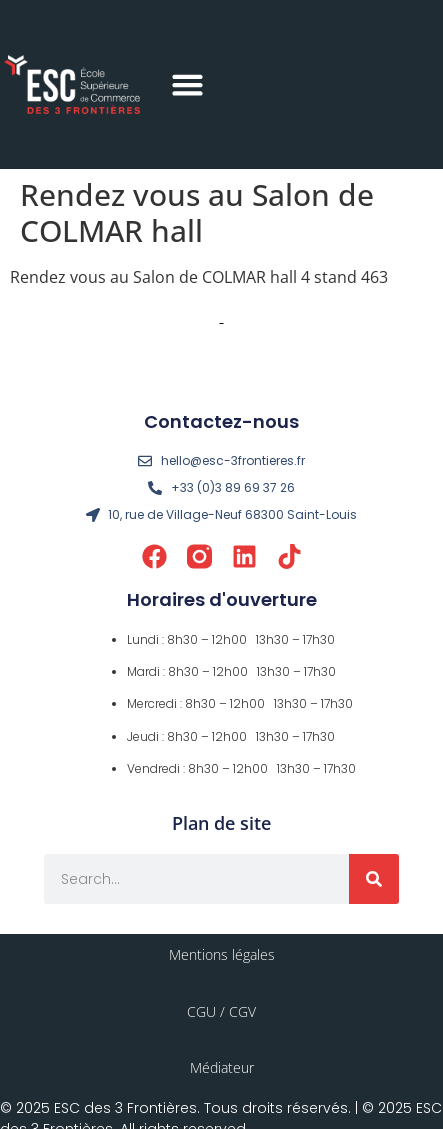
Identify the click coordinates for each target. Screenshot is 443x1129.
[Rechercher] (374, 879)
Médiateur (222, 1067)
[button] (188, 85)
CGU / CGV (221, 1011)
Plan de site (221, 823)
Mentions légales (222, 954)
